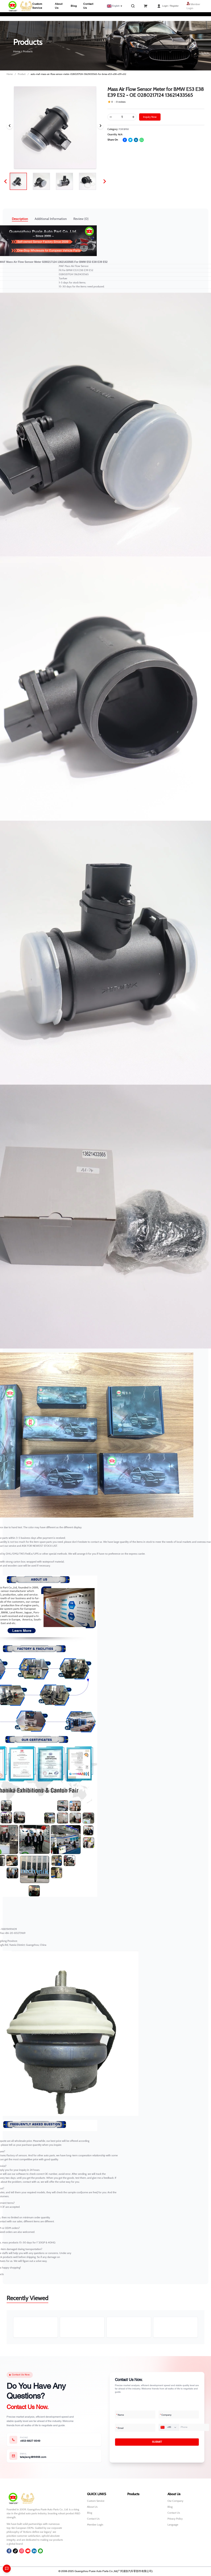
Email (119, 2428)
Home (10, 74)
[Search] (133, 6)
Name (120, 2415)
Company (165, 2415)
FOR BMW (124, 129)
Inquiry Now (150, 116)
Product (22, 74)
